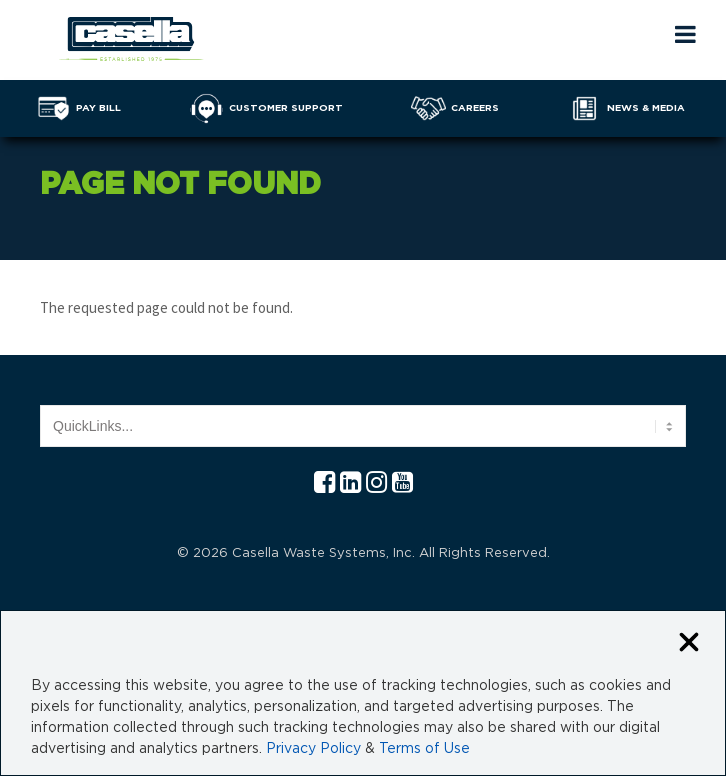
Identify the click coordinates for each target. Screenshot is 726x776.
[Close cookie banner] (689, 643)
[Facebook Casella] (324, 483)
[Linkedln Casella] (350, 483)
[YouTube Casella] (402, 483)
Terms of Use (424, 749)
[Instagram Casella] (376, 483)
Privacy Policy (313, 749)
